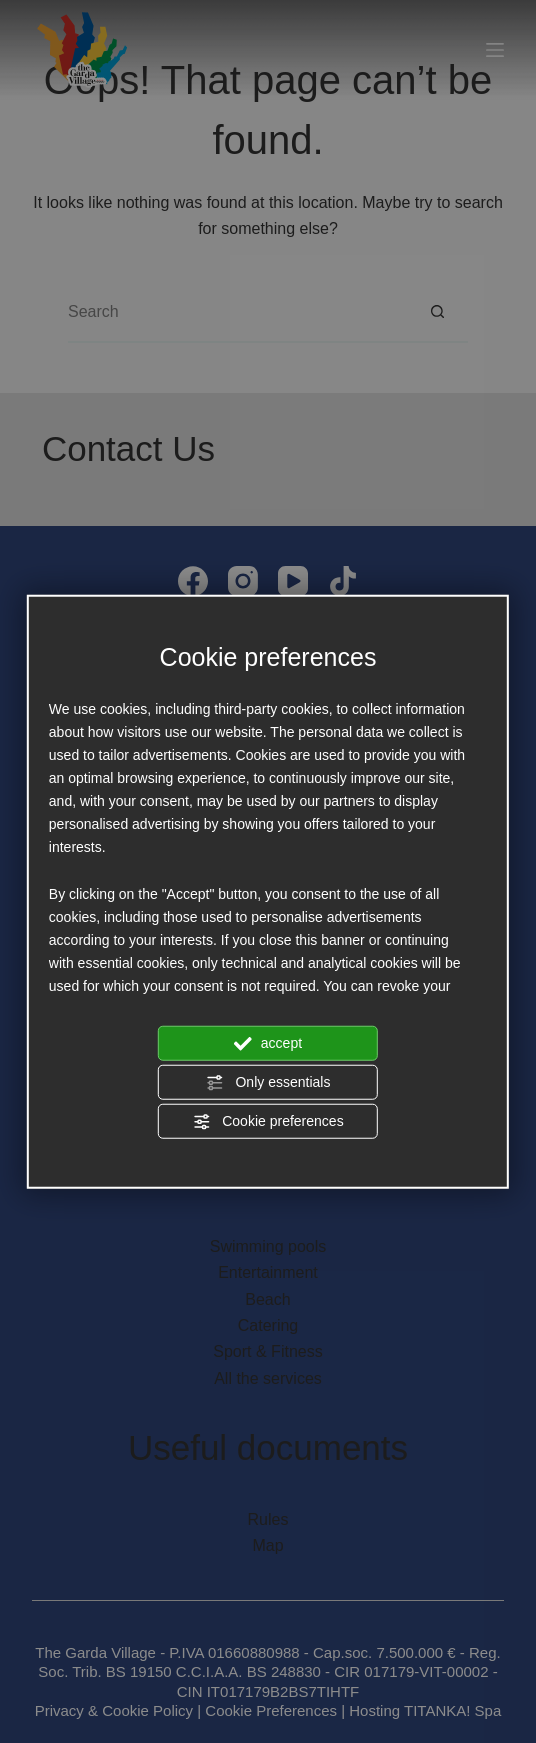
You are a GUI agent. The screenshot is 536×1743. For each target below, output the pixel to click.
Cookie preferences (267, 1122)
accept (268, 1043)
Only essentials (268, 1083)
